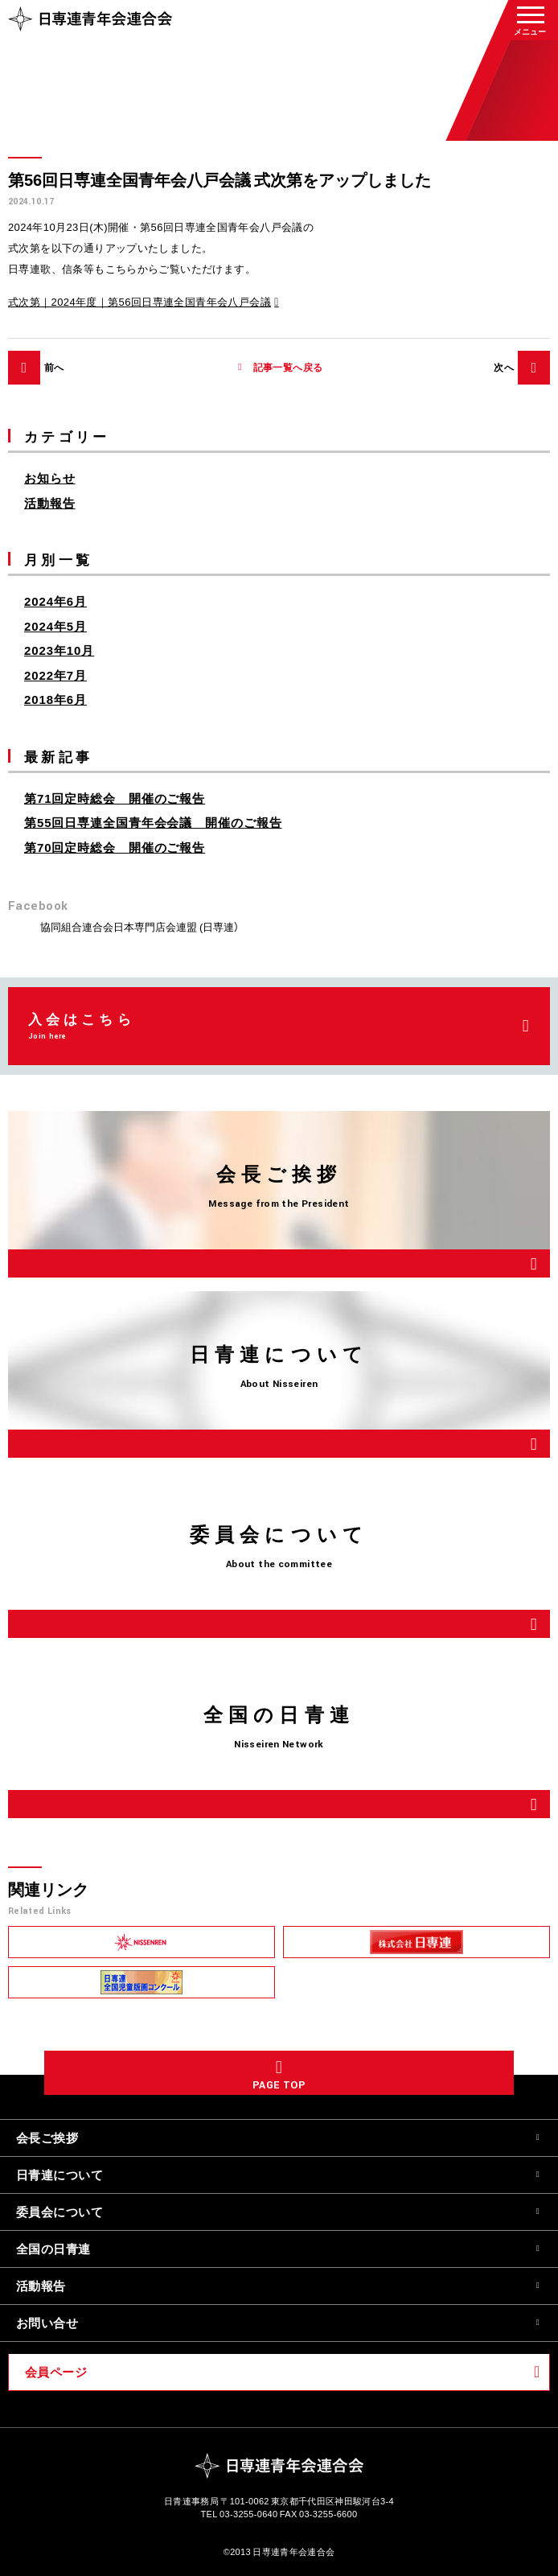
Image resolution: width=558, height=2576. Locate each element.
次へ (504, 367)
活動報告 (50, 503)
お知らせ (50, 478)
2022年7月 (55, 675)
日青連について (59, 2174)
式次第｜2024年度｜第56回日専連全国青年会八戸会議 (139, 301)
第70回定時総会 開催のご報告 (114, 847)
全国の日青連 (53, 2248)
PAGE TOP (279, 2085)
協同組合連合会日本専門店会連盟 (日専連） (139, 926)
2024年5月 (55, 626)
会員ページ (56, 2372)
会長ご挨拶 (47, 2137)
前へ (54, 367)
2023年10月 (59, 650)
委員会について (59, 2211)
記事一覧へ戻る (288, 367)
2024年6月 (55, 601)
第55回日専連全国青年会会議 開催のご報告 (153, 822)
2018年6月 (55, 699)
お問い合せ (47, 2322)
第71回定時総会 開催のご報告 (114, 798)
